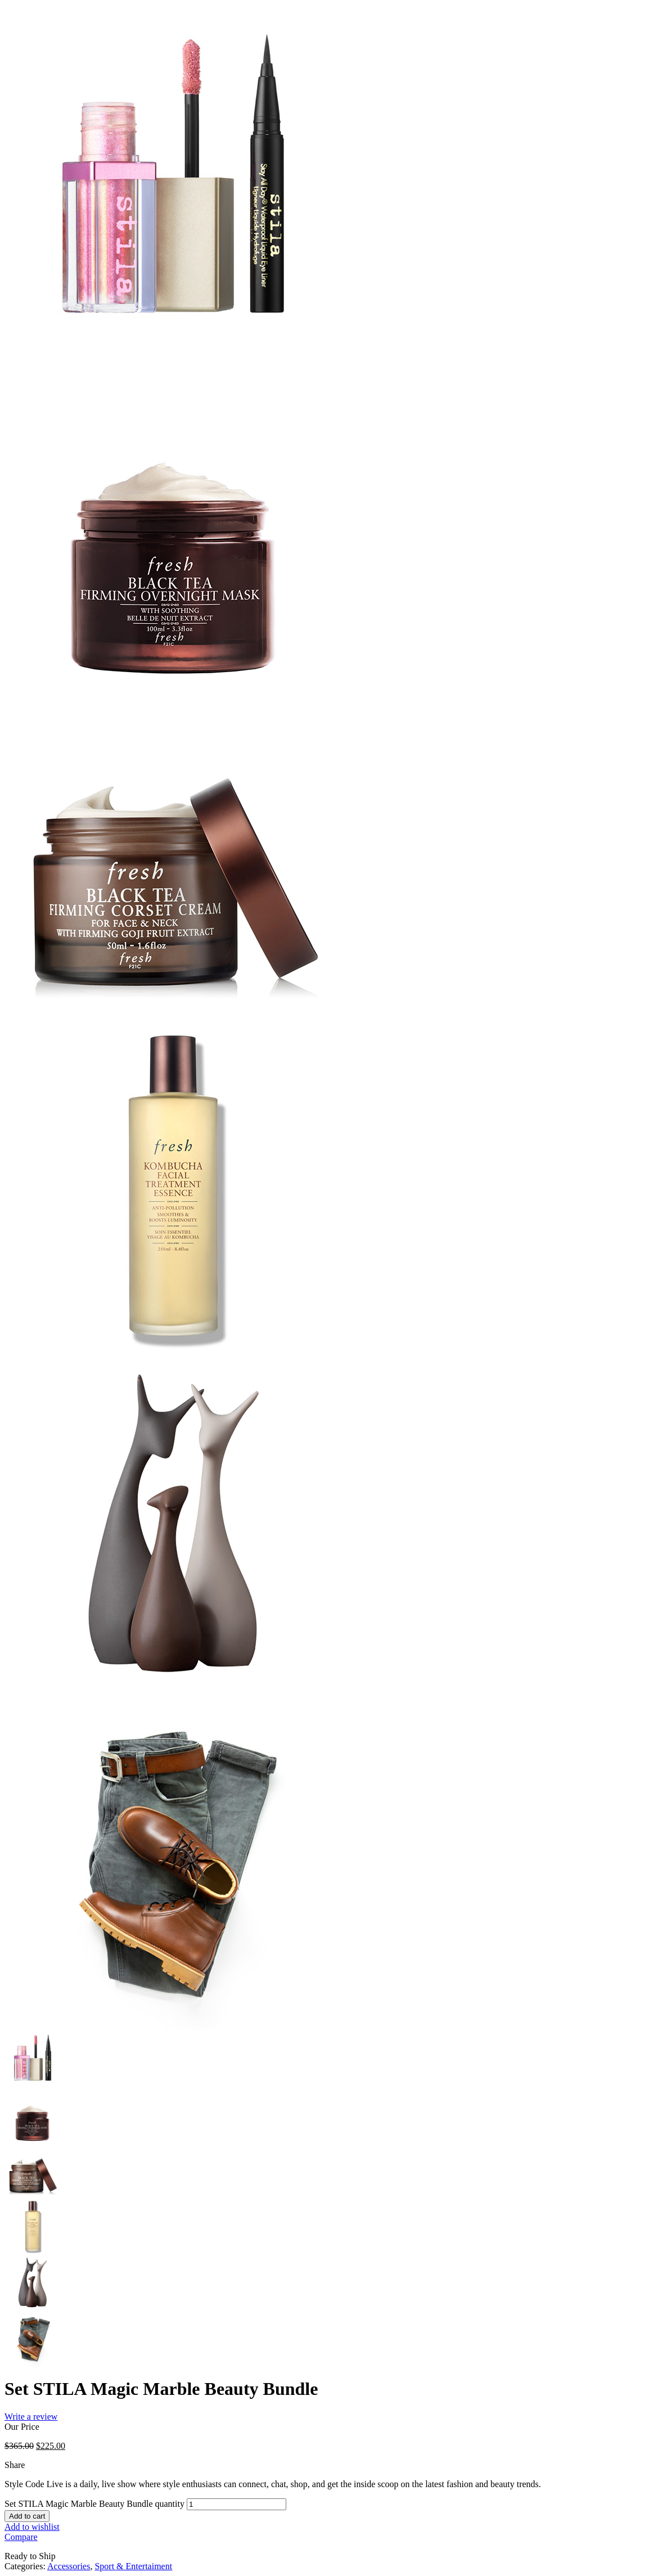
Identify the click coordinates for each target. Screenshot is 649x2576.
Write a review (30, 2416)
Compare (21, 2537)
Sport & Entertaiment (133, 2566)
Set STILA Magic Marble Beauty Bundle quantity (94, 2504)
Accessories (68, 2566)
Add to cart (27, 2516)
